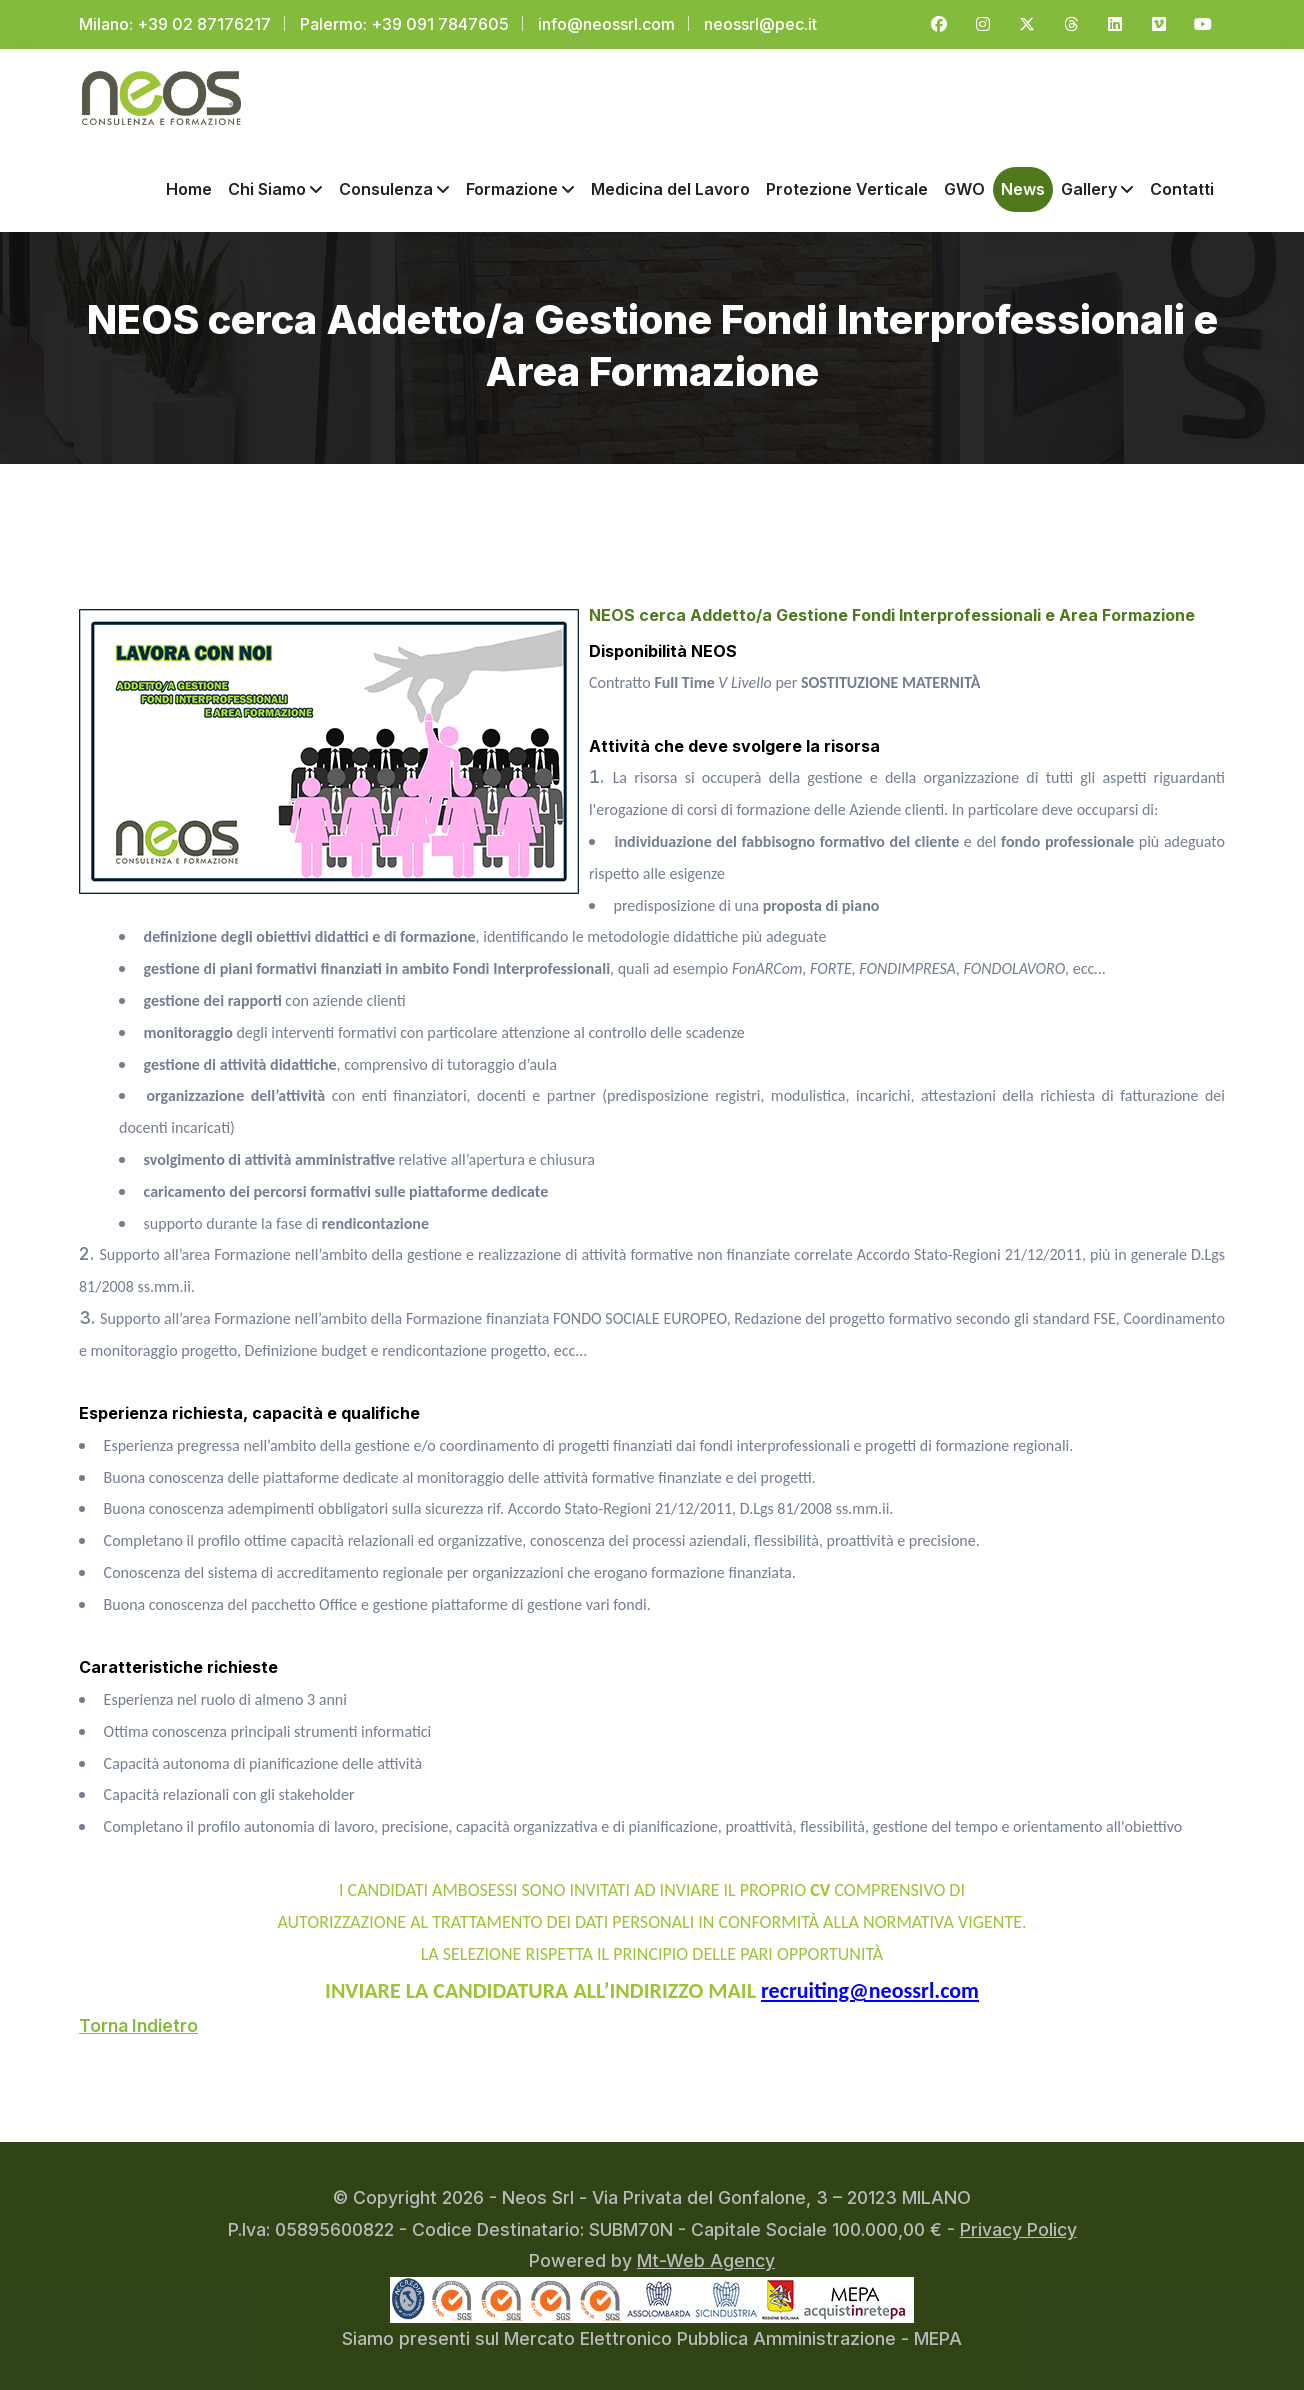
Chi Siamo (275, 185)
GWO (964, 185)
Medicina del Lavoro (670, 185)
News (1023, 185)
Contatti (1182, 185)
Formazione (520, 185)
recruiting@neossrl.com (870, 1985)
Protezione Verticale (847, 185)
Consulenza (394, 185)
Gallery (1097, 185)
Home (189, 185)
